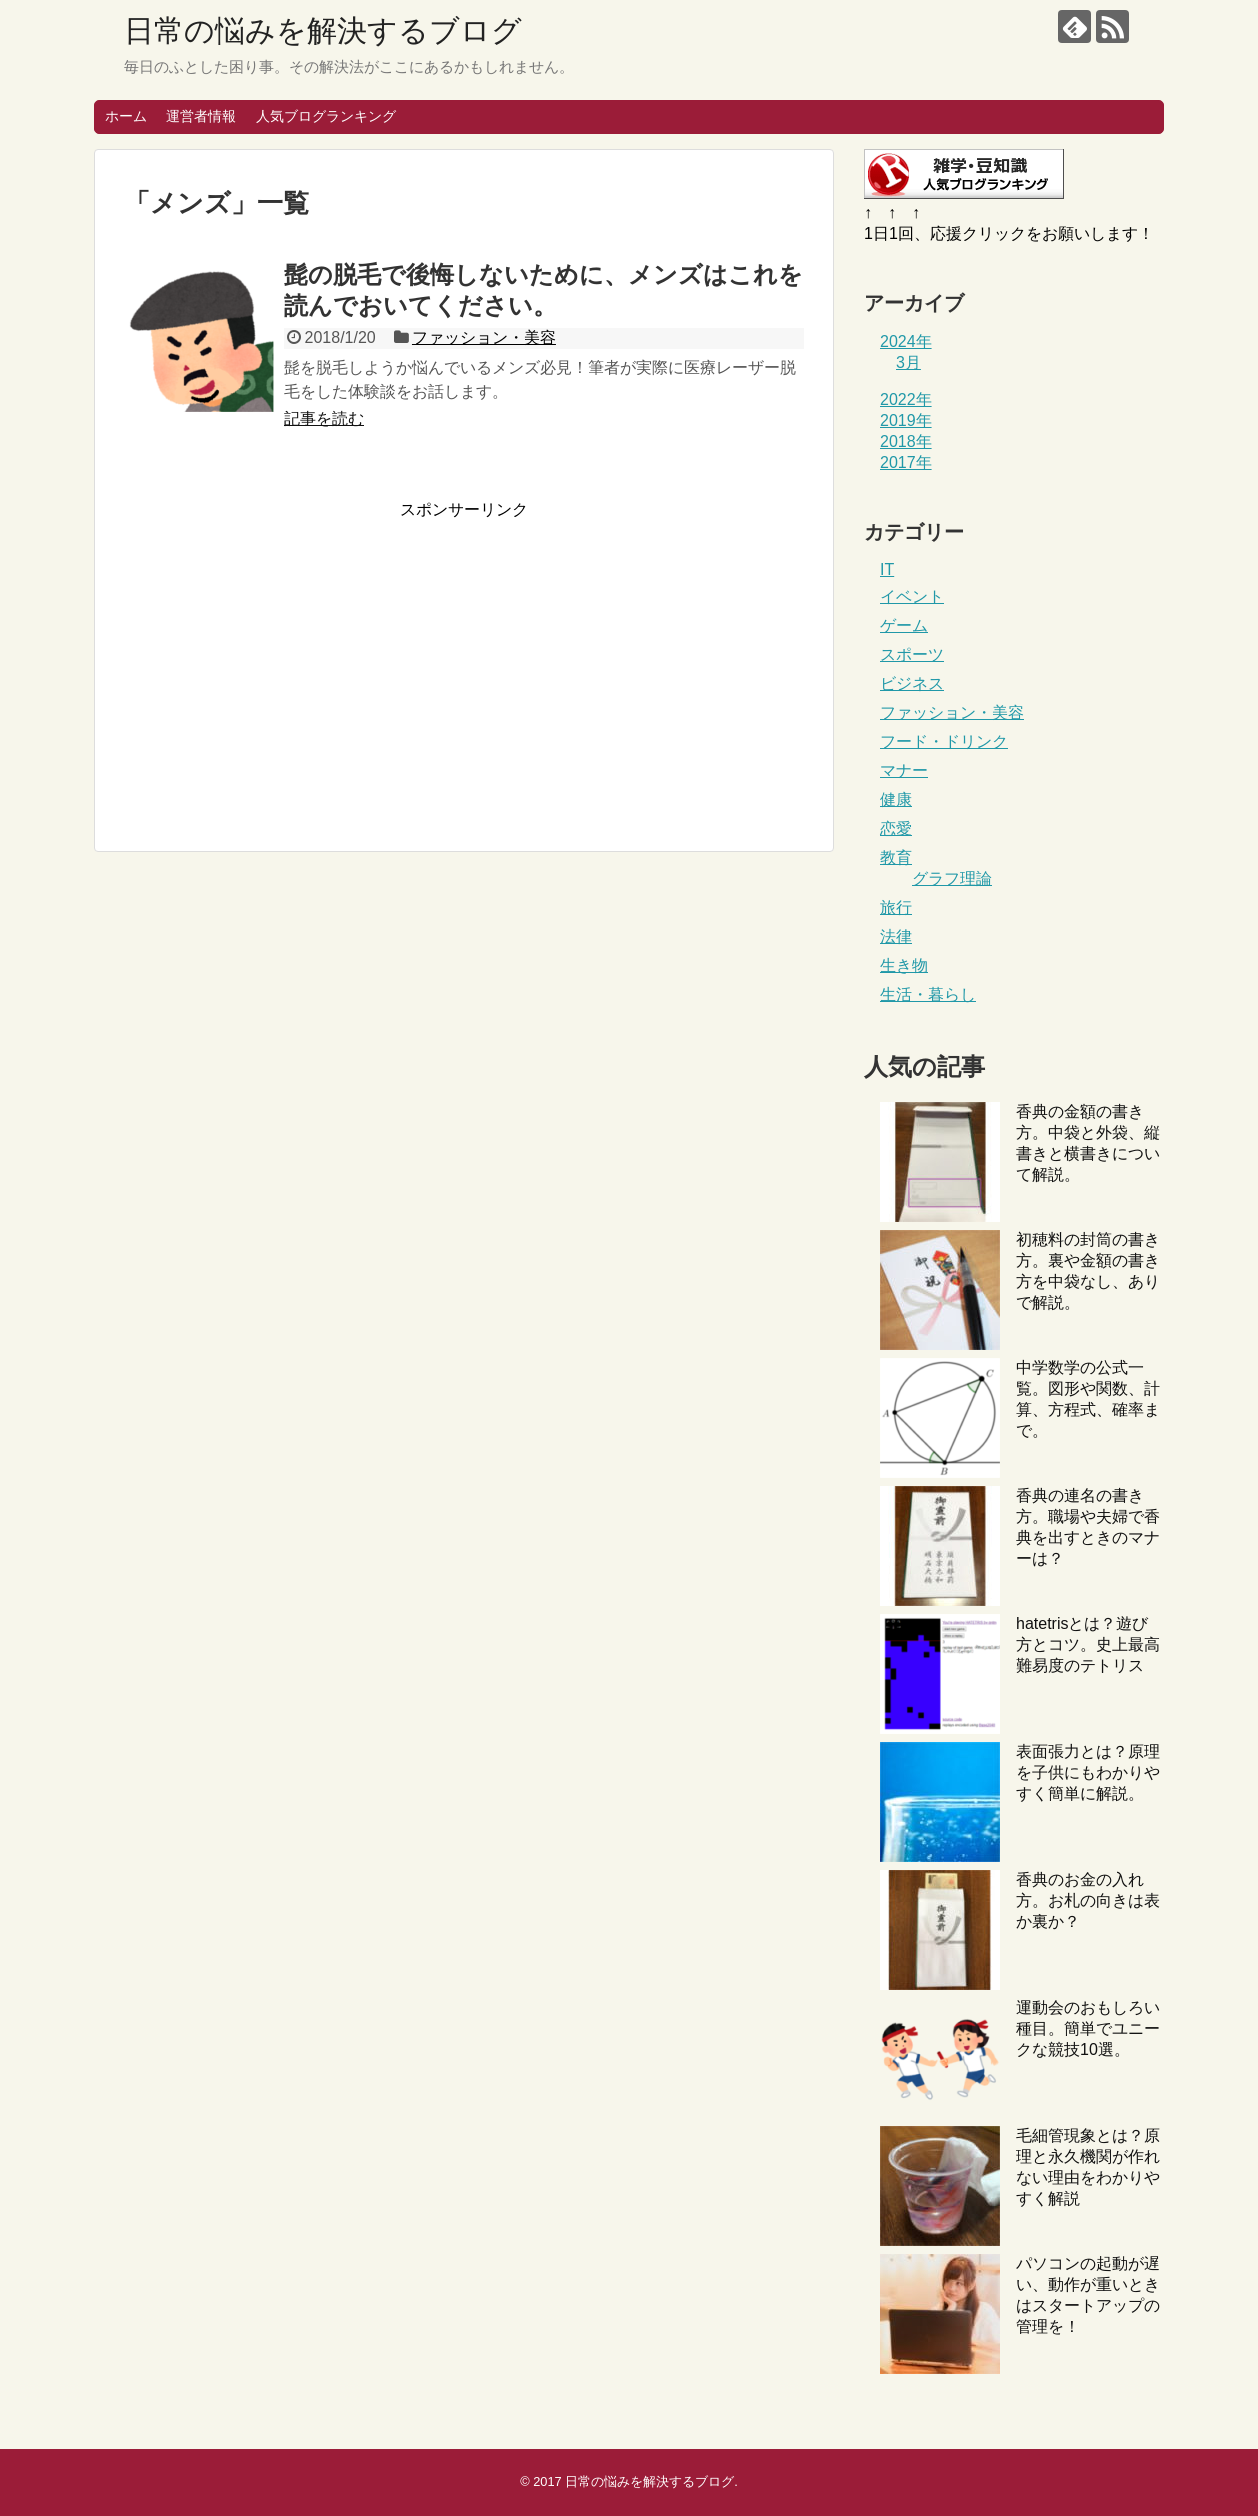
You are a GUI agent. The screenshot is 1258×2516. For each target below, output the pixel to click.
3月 (908, 362)
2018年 (906, 441)
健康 (896, 799)
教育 (896, 857)
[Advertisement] (292, 661)
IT (887, 569)
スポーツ (912, 654)
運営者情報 (201, 116)
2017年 (906, 462)
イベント (912, 596)
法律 (896, 936)
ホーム (126, 116)
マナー (904, 770)
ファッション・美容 (484, 337)
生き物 (904, 965)
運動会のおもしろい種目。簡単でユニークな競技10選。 (1088, 2028)
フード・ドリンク (944, 741)
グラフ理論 (952, 878)
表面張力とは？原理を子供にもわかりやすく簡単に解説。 (1088, 1772)
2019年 (906, 420)
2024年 (906, 341)
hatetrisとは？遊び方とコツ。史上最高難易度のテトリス (1088, 1644)
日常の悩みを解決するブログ (323, 30)
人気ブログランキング (326, 116)
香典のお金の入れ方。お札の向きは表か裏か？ (1088, 1900)
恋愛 (896, 828)
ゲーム (904, 625)
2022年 (906, 399)
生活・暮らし (928, 994)
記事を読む (324, 418)
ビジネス (912, 683)
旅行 (896, 907)
